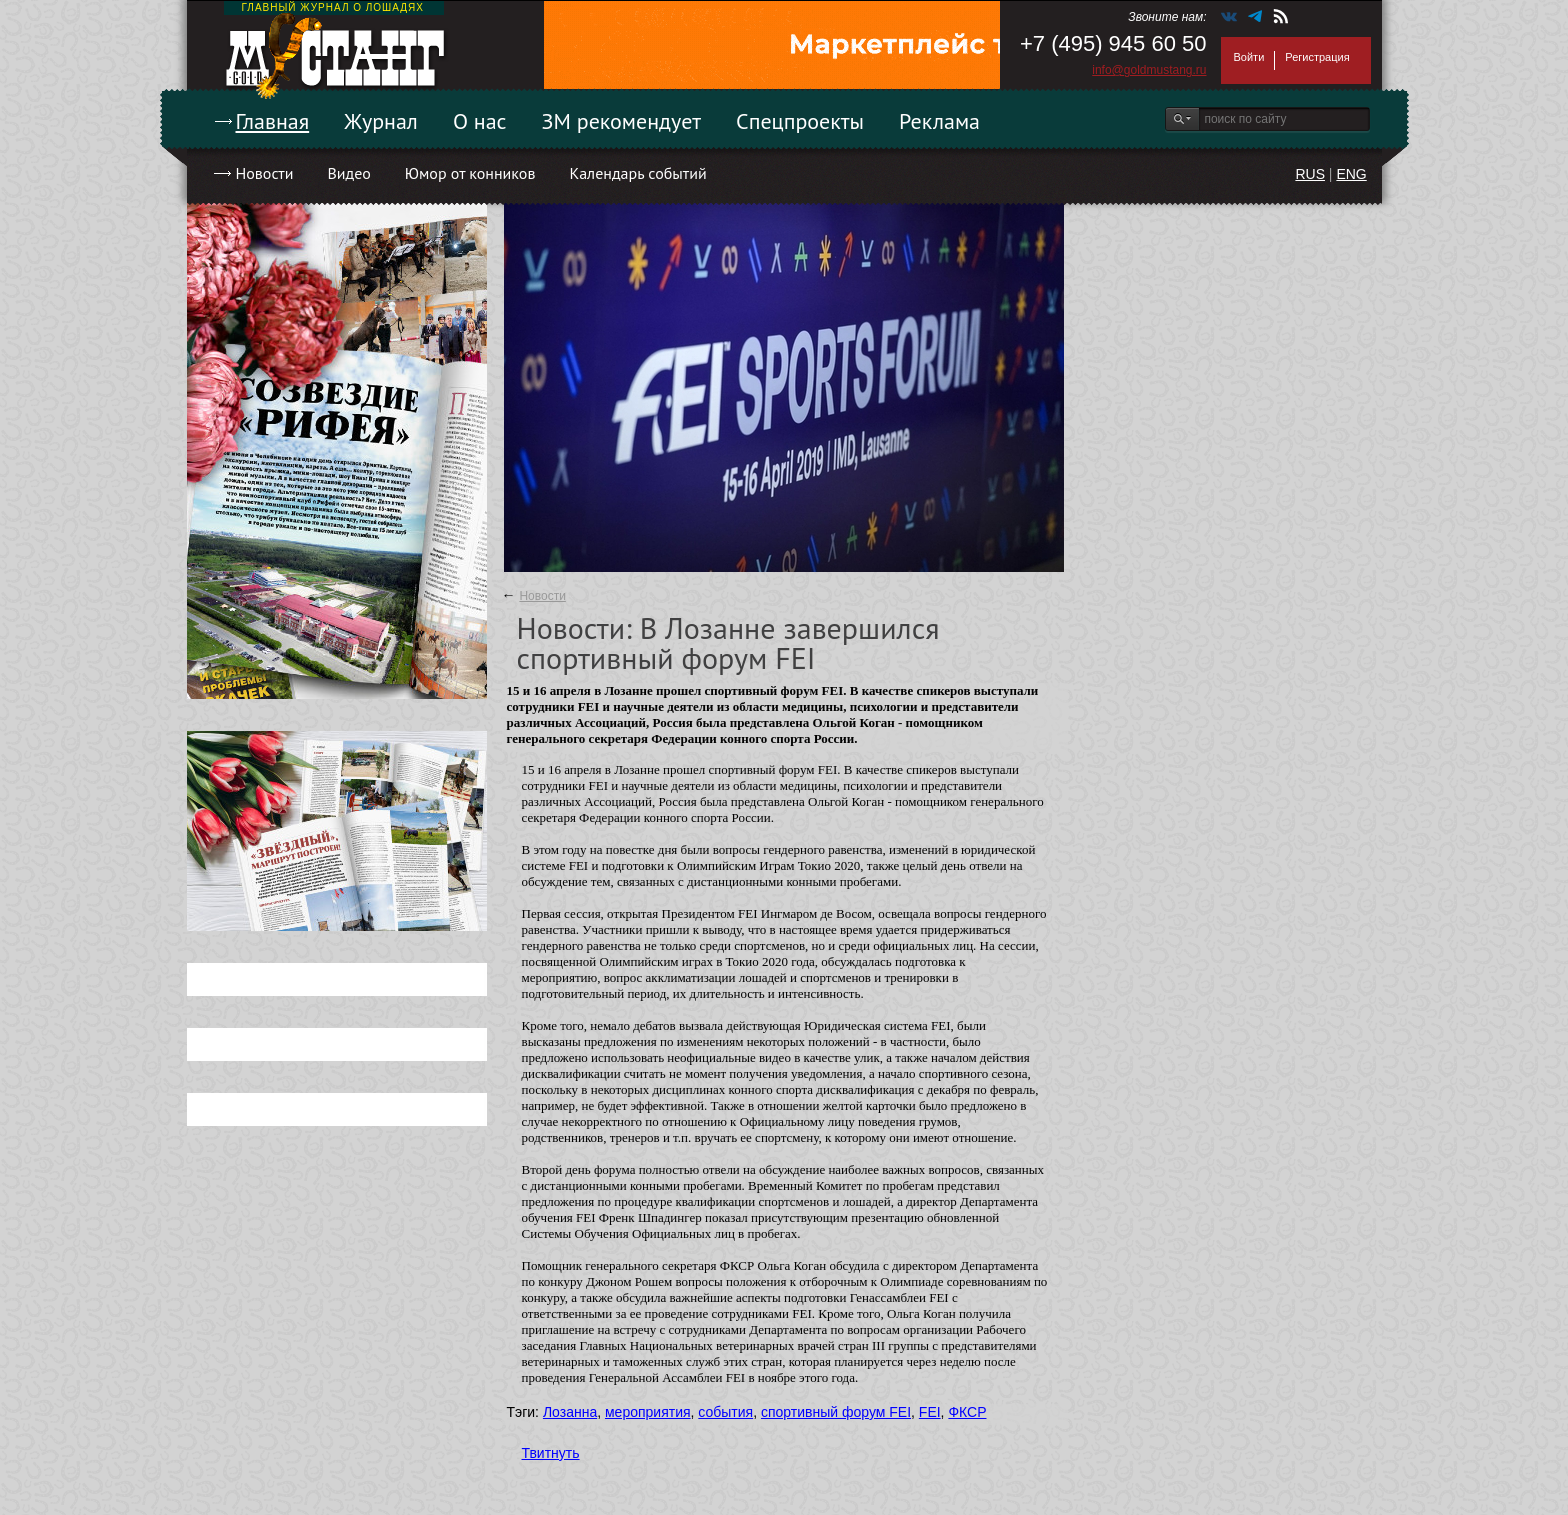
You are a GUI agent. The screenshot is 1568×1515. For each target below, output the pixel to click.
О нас (480, 121)
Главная (273, 121)
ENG (1351, 174)
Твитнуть (551, 1453)
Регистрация (1317, 57)
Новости (265, 173)
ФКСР (967, 1412)
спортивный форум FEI (836, 1412)
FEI (930, 1412)
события (725, 1412)
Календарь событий (637, 173)
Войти (1249, 57)
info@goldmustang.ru (1149, 70)
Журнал (381, 121)
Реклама (939, 121)
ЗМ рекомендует (622, 121)
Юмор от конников (470, 173)
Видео (348, 173)
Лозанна (570, 1412)
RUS (1310, 174)
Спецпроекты (800, 121)
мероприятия (648, 1412)
